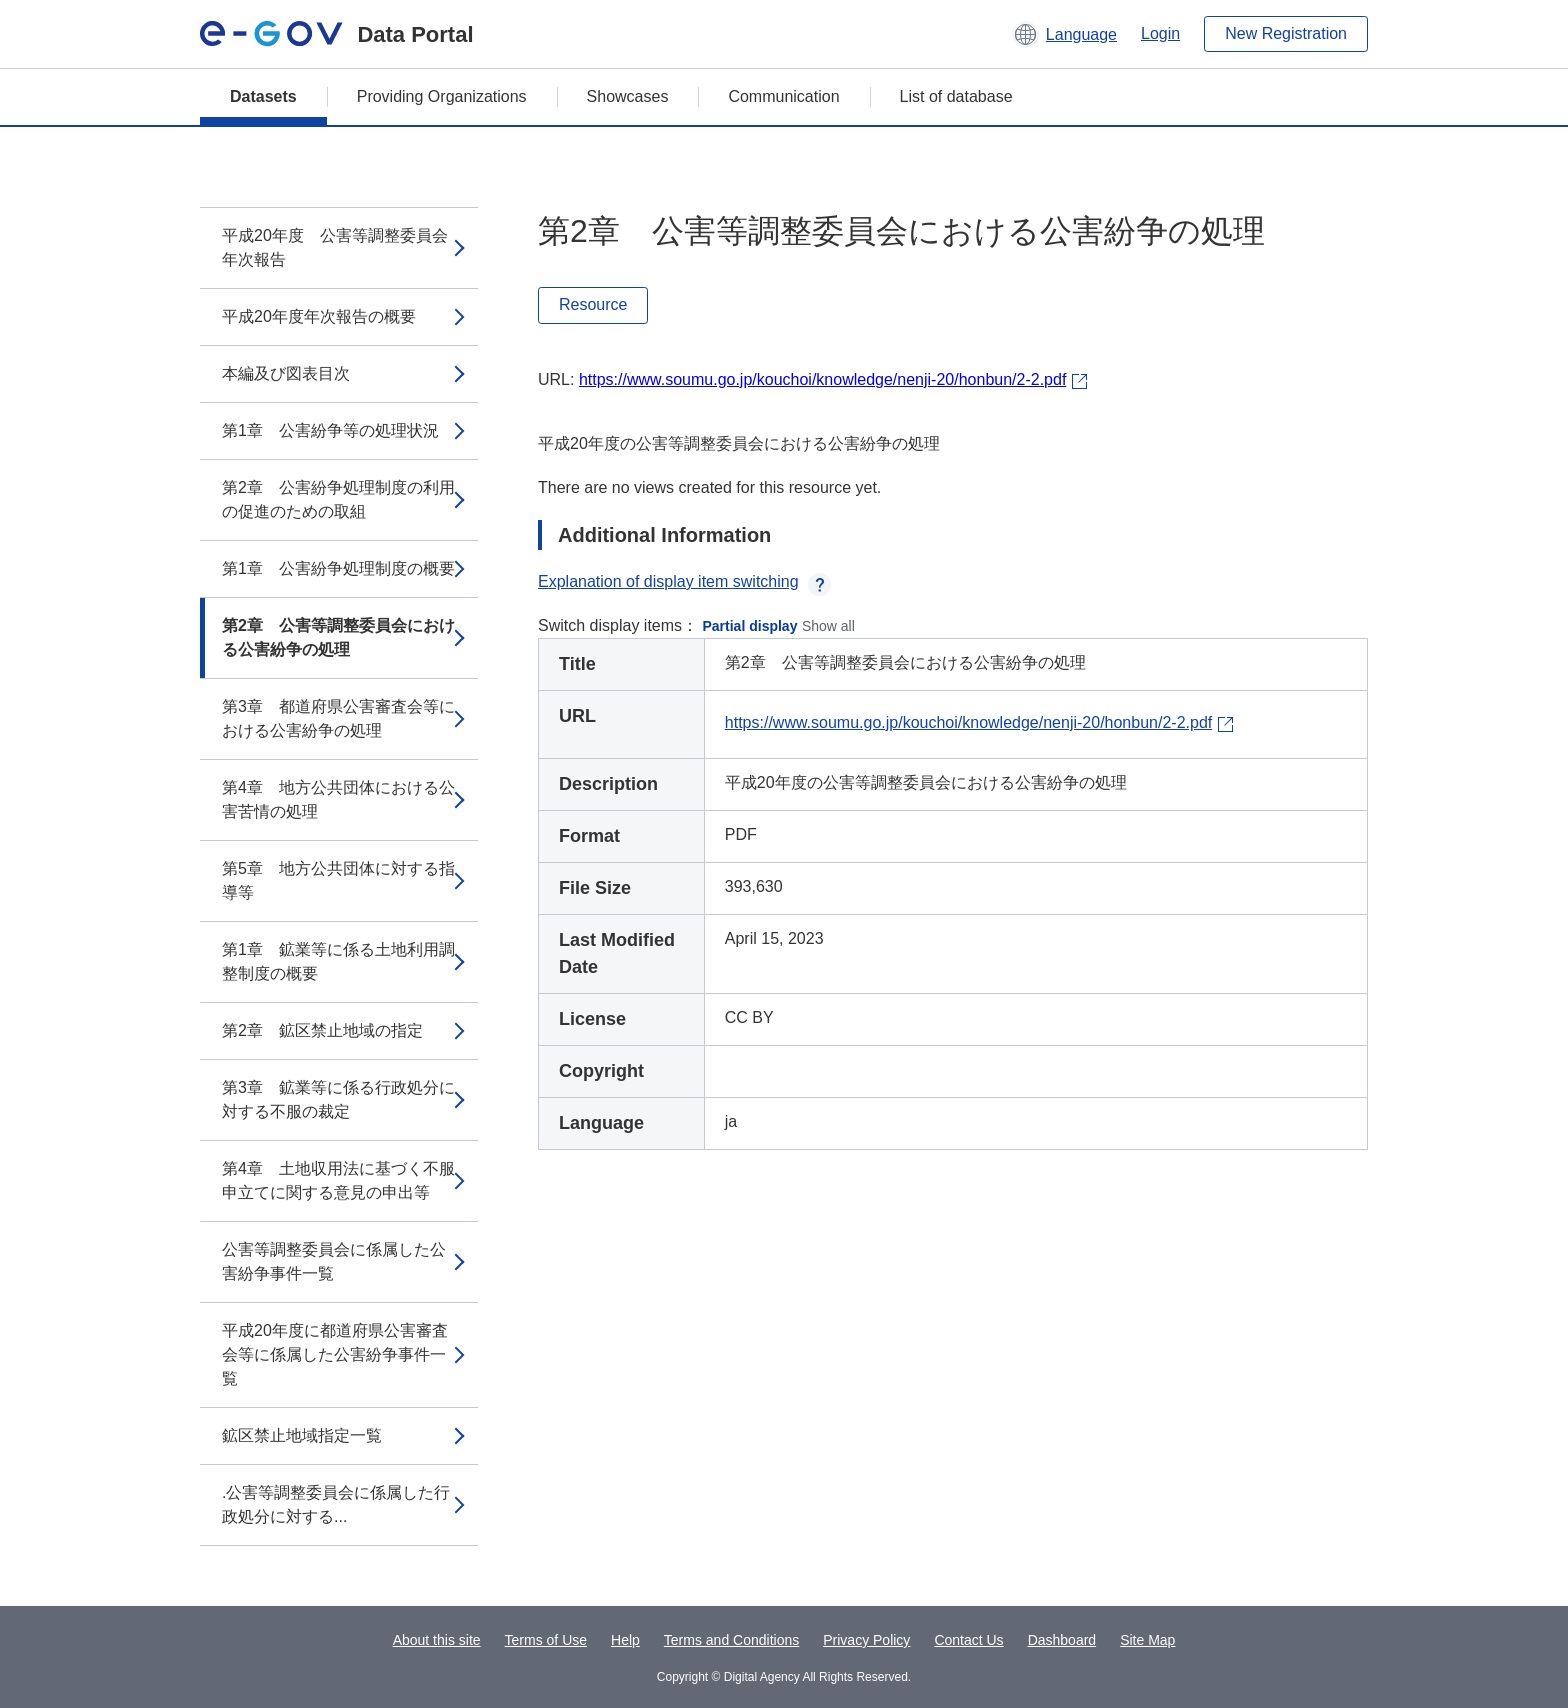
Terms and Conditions (731, 1640)
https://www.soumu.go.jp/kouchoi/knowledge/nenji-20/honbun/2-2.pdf (822, 379)
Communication (783, 96)
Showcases (628, 96)
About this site (437, 1640)
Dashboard (1062, 1640)
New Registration (1286, 33)
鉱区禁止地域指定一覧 (302, 1435)
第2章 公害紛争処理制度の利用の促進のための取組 (338, 499)
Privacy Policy (866, 1640)
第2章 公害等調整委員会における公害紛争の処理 (338, 637)
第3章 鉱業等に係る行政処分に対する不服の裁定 (338, 1099)
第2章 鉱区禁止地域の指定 (322, 1030)
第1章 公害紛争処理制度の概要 (338, 568)
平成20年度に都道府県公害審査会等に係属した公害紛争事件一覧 (335, 1354)
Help (625, 1640)
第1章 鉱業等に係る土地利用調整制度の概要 (338, 961)
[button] (1064, 34)
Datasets (263, 96)
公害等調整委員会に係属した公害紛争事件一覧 (334, 1261)
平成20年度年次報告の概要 (319, 316)
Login (1160, 33)
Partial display (750, 626)
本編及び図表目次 (286, 373)
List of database (956, 96)
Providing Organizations (442, 96)
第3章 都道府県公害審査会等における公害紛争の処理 (338, 718)
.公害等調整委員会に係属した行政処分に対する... (336, 1504)
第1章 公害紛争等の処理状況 (330, 430)
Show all (828, 626)
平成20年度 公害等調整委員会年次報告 (335, 247)
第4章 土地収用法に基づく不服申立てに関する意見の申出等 (338, 1180)
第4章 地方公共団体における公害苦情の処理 (338, 799)
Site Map (1147, 1640)
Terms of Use (546, 1640)
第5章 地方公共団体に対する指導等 (338, 880)
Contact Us (968, 1640)
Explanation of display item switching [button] (684, 581)
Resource (593, 304)
